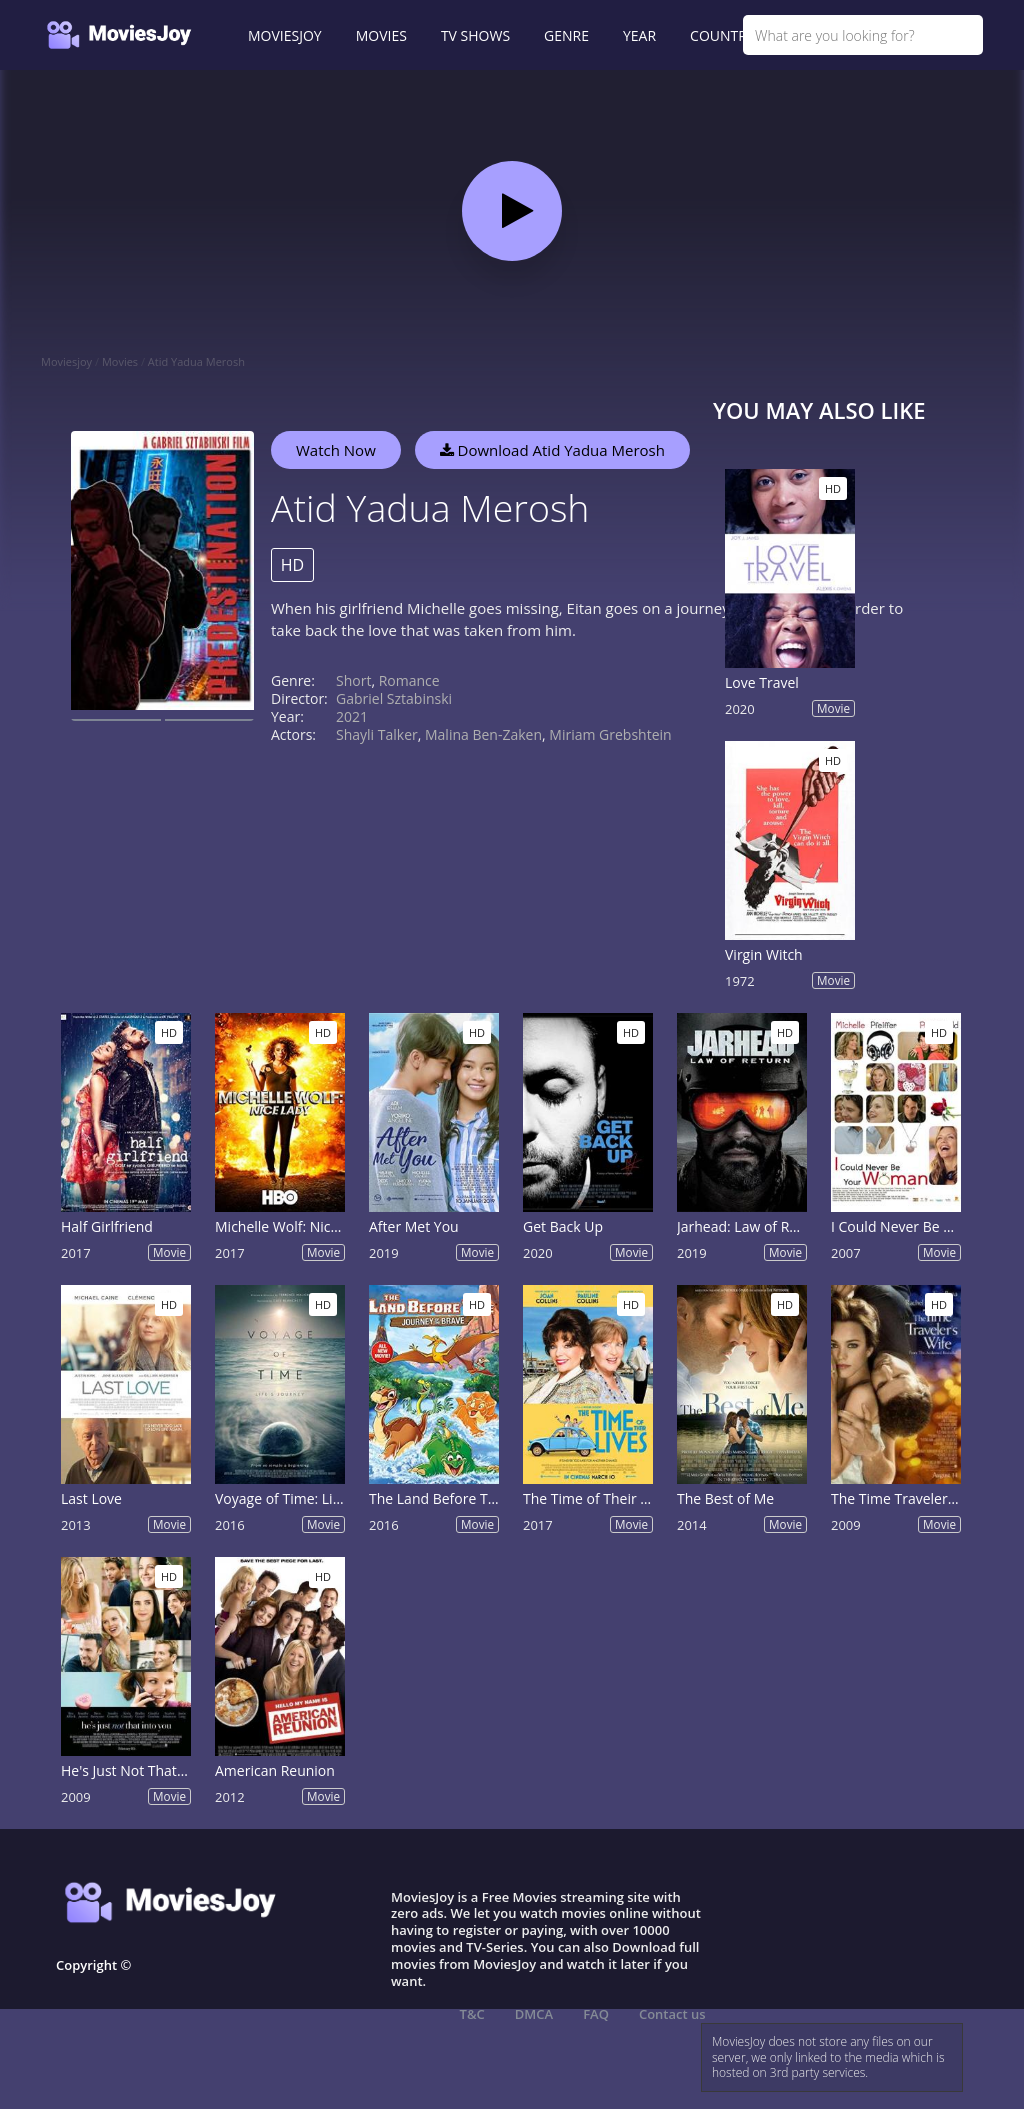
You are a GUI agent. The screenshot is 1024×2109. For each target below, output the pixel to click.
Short (353, 680)
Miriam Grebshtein (610, 734)
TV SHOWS (475, 35)
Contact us (672, 2014)
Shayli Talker (377, 734)
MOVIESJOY (285, 35)
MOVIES (381, 35)
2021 (352, 716)
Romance (409, 680)
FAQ (596, 2014)
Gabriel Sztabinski (394, 698)
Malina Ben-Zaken (483, 734)
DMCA (534, 2014)
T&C (472, 2014)
